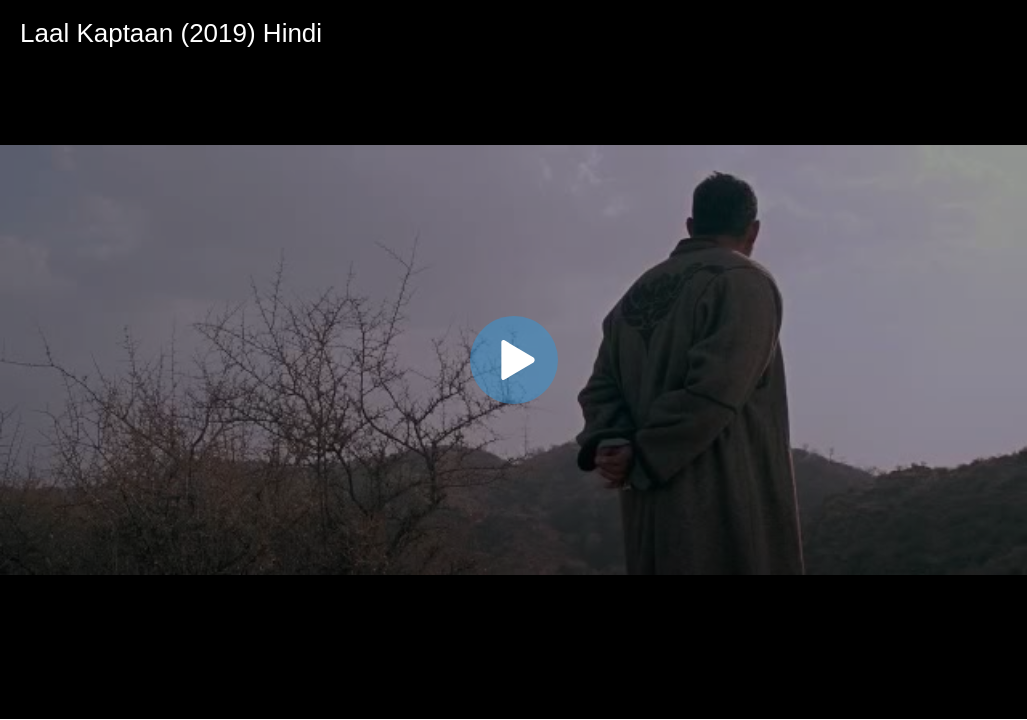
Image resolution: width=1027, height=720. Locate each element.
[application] (513, 359)
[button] (514, 360)
